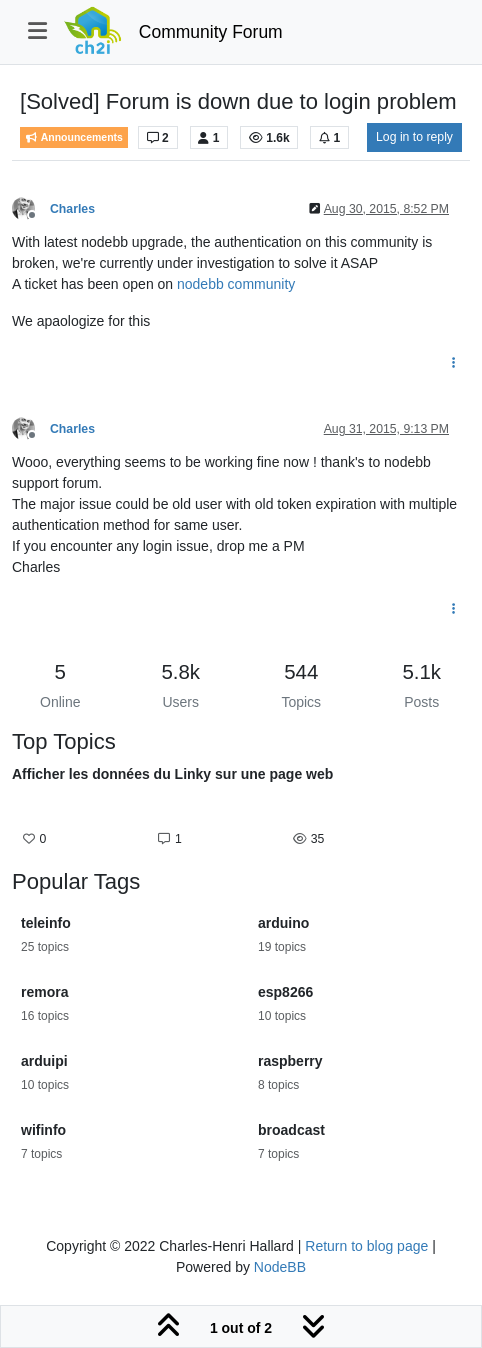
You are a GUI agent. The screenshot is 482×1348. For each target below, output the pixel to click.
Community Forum (211, 32)
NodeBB (280, 1267)
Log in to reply (414, 137)
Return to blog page (366, 1246)
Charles (72, 209)
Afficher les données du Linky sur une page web (172, 774)
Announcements (74, 137)
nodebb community (236, 284)
